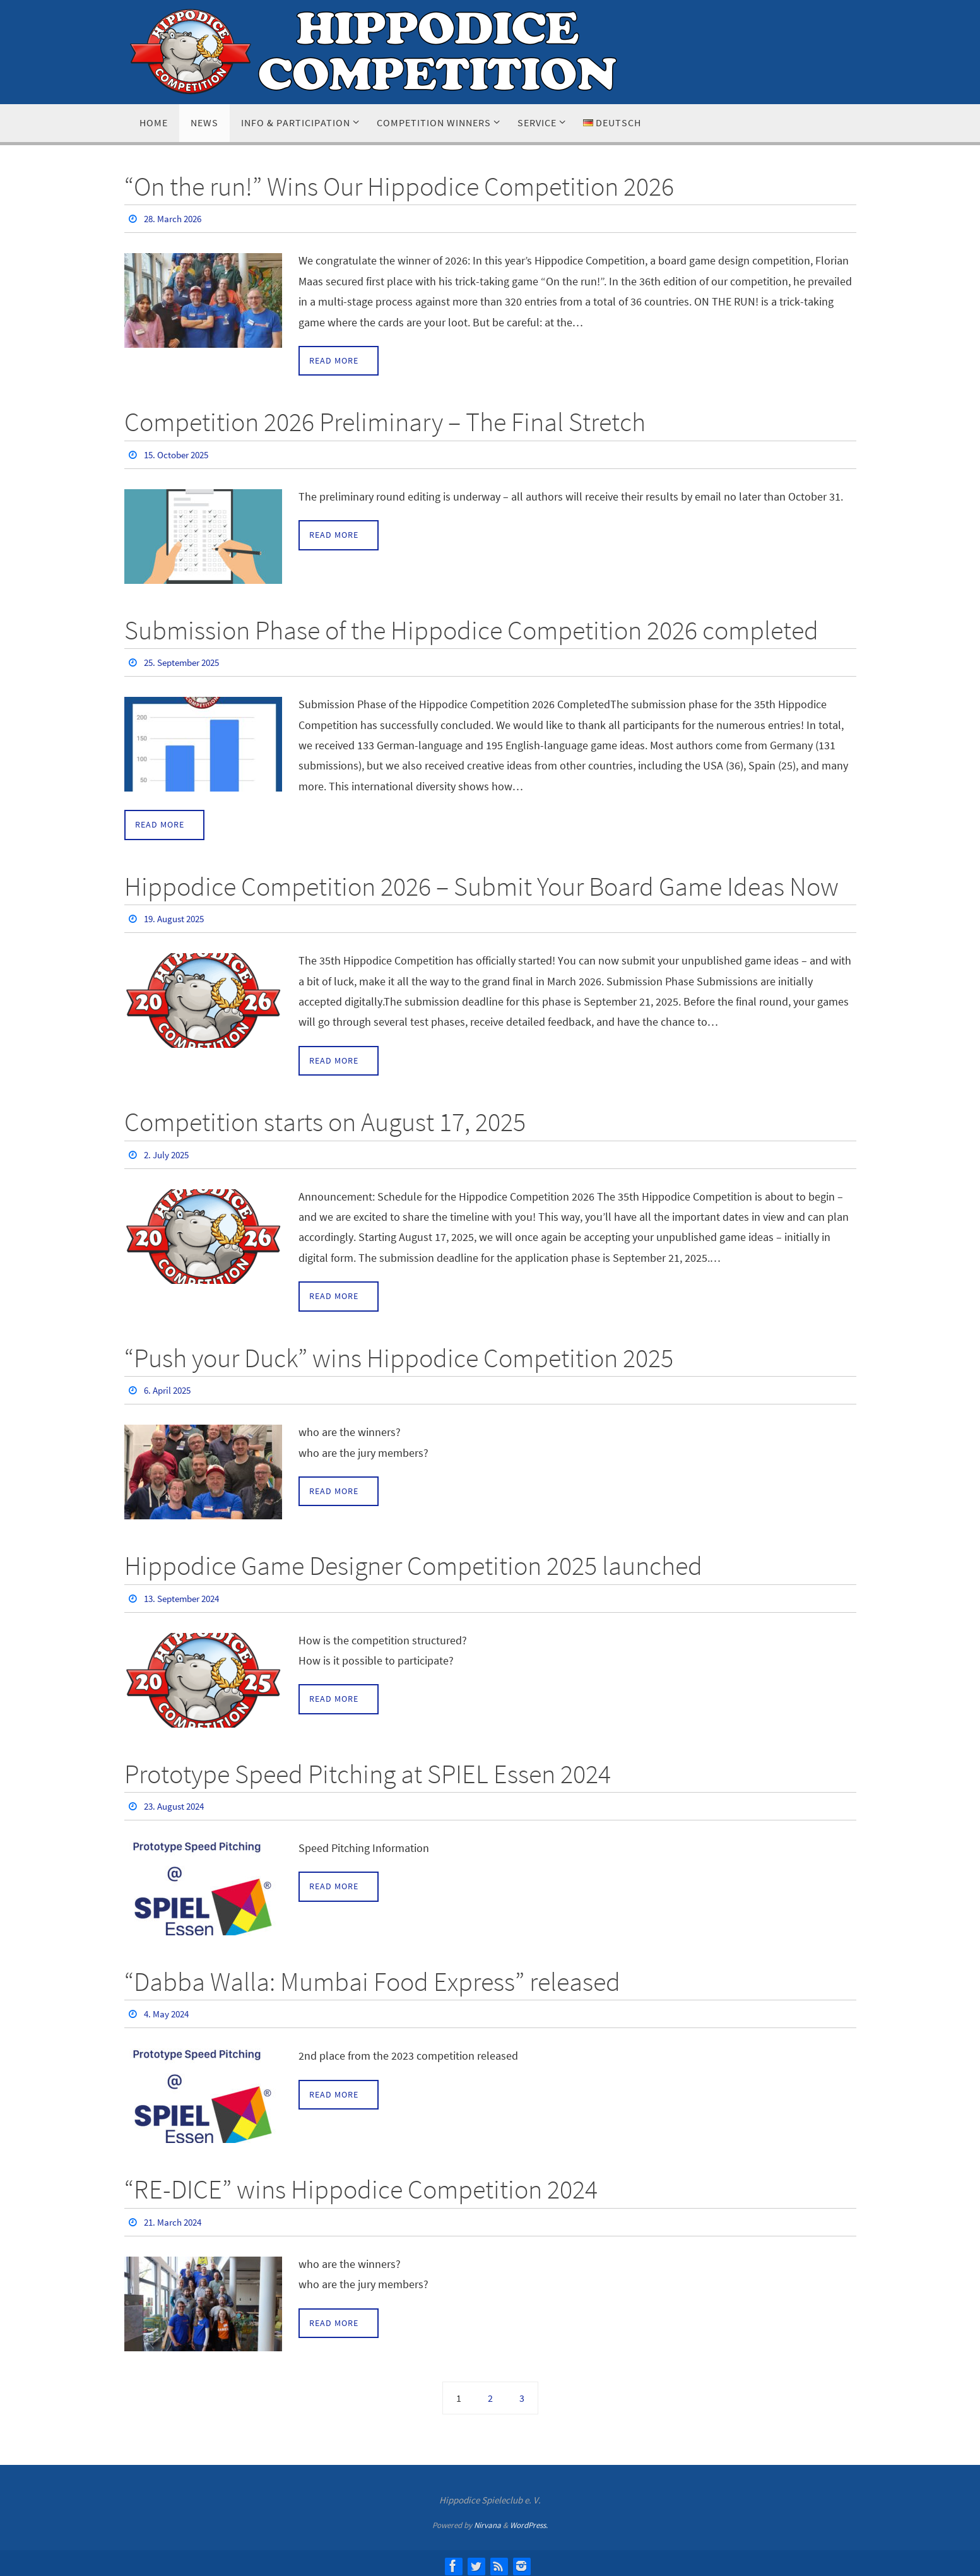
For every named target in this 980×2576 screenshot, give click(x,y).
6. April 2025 (170, 1388)
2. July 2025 (168, 1152)
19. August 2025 (177, 917)
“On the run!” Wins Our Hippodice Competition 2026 (399, 186)
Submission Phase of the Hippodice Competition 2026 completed (471, 628)
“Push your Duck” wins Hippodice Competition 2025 (398, 1355)
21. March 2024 (175, 2217)
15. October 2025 (179, 454)
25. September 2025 (186, 661)
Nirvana (487, 2520)
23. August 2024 (177, 1802)
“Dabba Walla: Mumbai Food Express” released (372, 1977)
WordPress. (529, 2520)
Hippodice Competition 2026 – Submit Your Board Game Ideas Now (481, 885)
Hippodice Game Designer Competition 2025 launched (413, 1562)
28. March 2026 (175, 218)
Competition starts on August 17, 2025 (325, 1120)
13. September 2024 (186, 1595)
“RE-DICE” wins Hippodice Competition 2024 (361, 2184)
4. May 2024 (168, 2009)
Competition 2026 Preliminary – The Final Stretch (385, 421)
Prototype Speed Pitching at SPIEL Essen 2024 (367, 1770)
